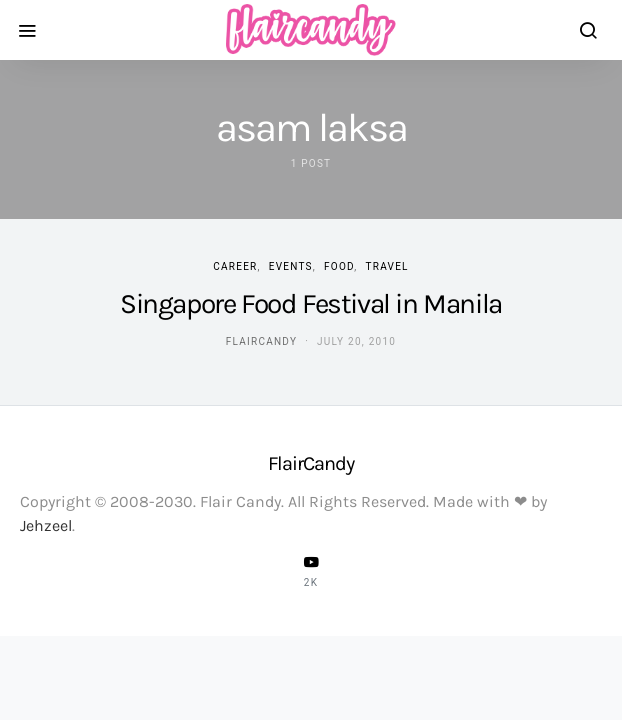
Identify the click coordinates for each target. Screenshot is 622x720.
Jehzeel (46, 525)
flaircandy (261, 341)
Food (339, 266)
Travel (387, 266)
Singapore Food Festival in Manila (311, 303)
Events (291, 266)
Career (235, 266)
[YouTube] (311, 571)
